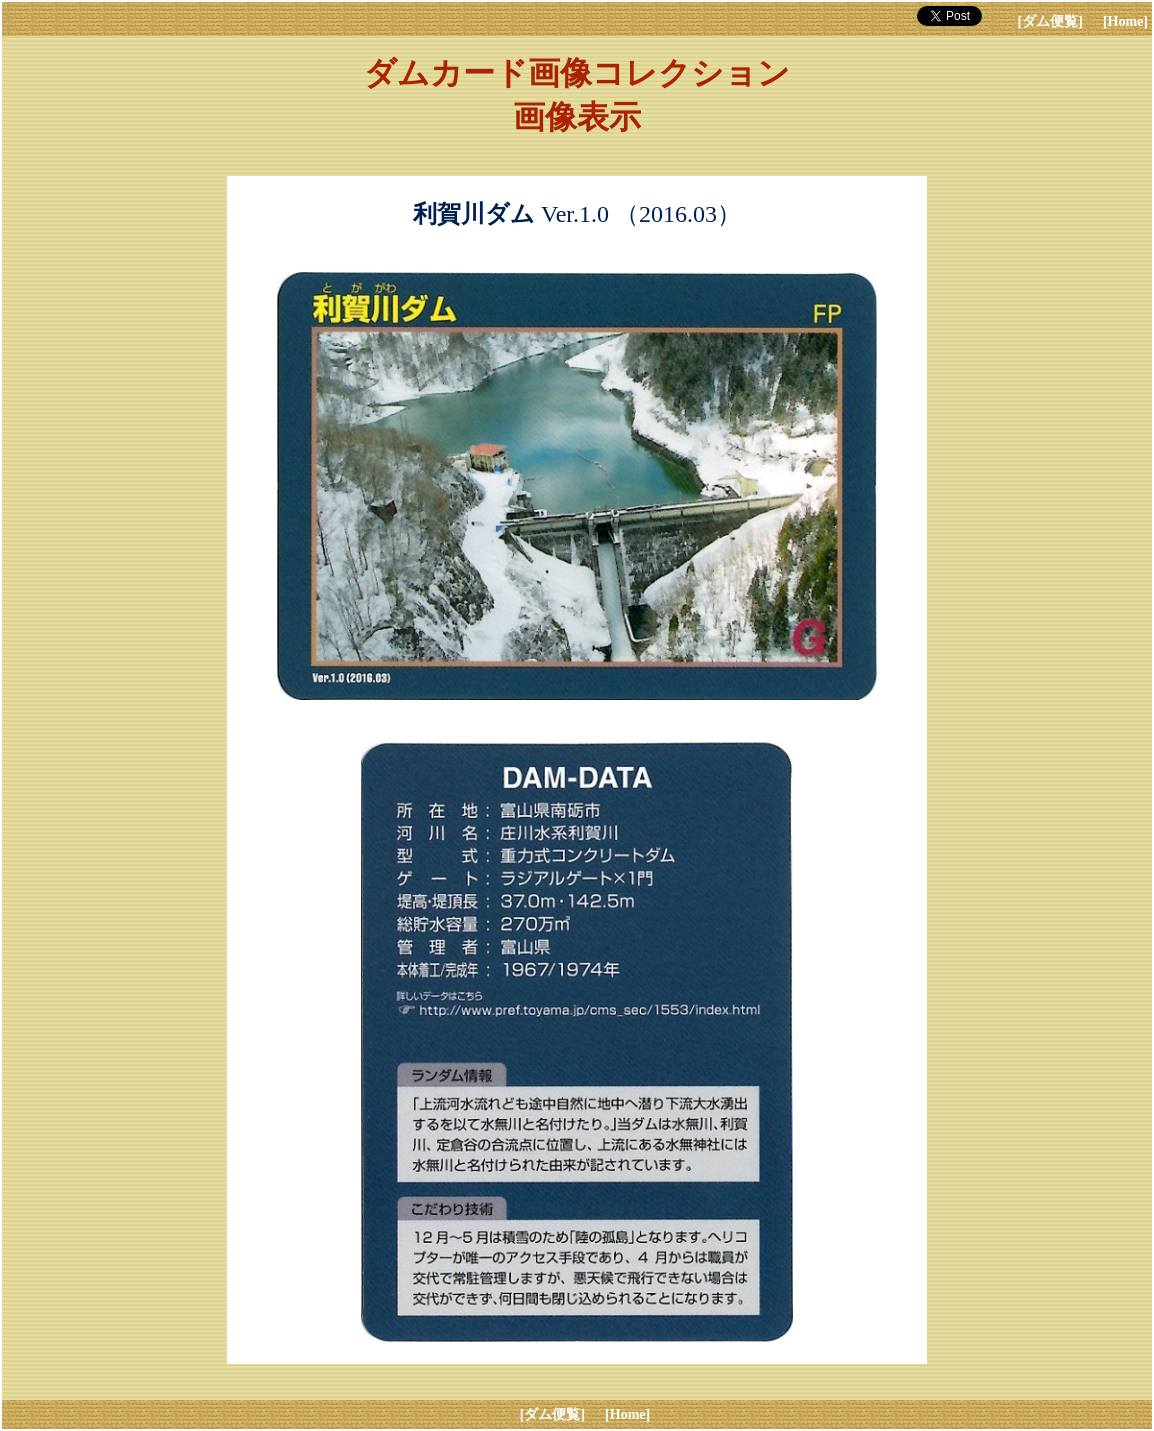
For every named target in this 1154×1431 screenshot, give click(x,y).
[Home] (1125, 21)
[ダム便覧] (1050, 21)
